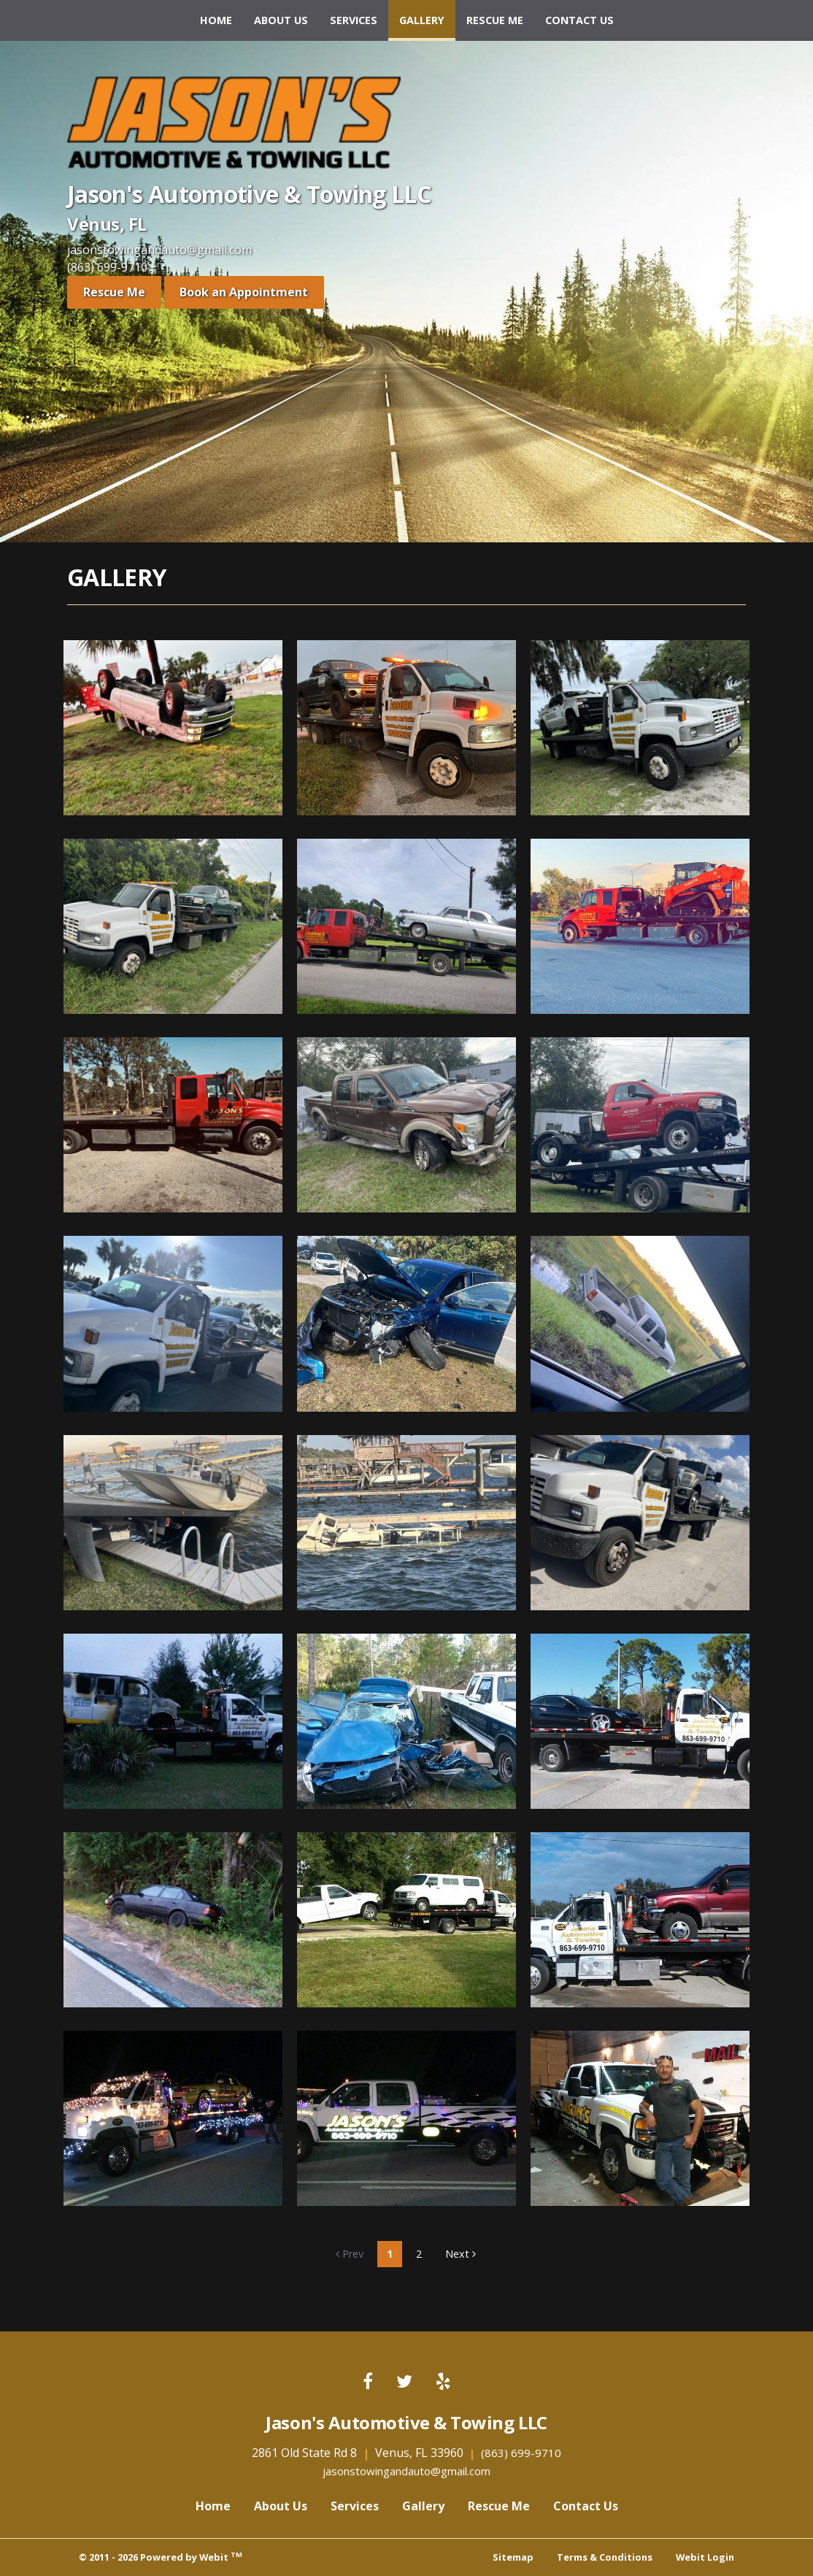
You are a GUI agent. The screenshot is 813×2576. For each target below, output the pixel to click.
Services (353, 20)
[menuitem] (216, 20)
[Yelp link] (443, 2382)
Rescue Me (494, 20)
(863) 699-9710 (107, 267)
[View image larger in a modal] (172, 727)
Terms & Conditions (604, 2557)
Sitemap (513, 2557)
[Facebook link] (368, 2382)
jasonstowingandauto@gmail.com (159, 250)
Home (216, 20)
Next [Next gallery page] (460, 2254)
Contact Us (579, 20)
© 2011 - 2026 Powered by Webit (160, 2557)
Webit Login (705, 2557)
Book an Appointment (244, 292)
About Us (281, 20)
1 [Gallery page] (390, 2254)
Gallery (427, 16)
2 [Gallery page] (419, 2254)
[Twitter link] (404, 2382)
